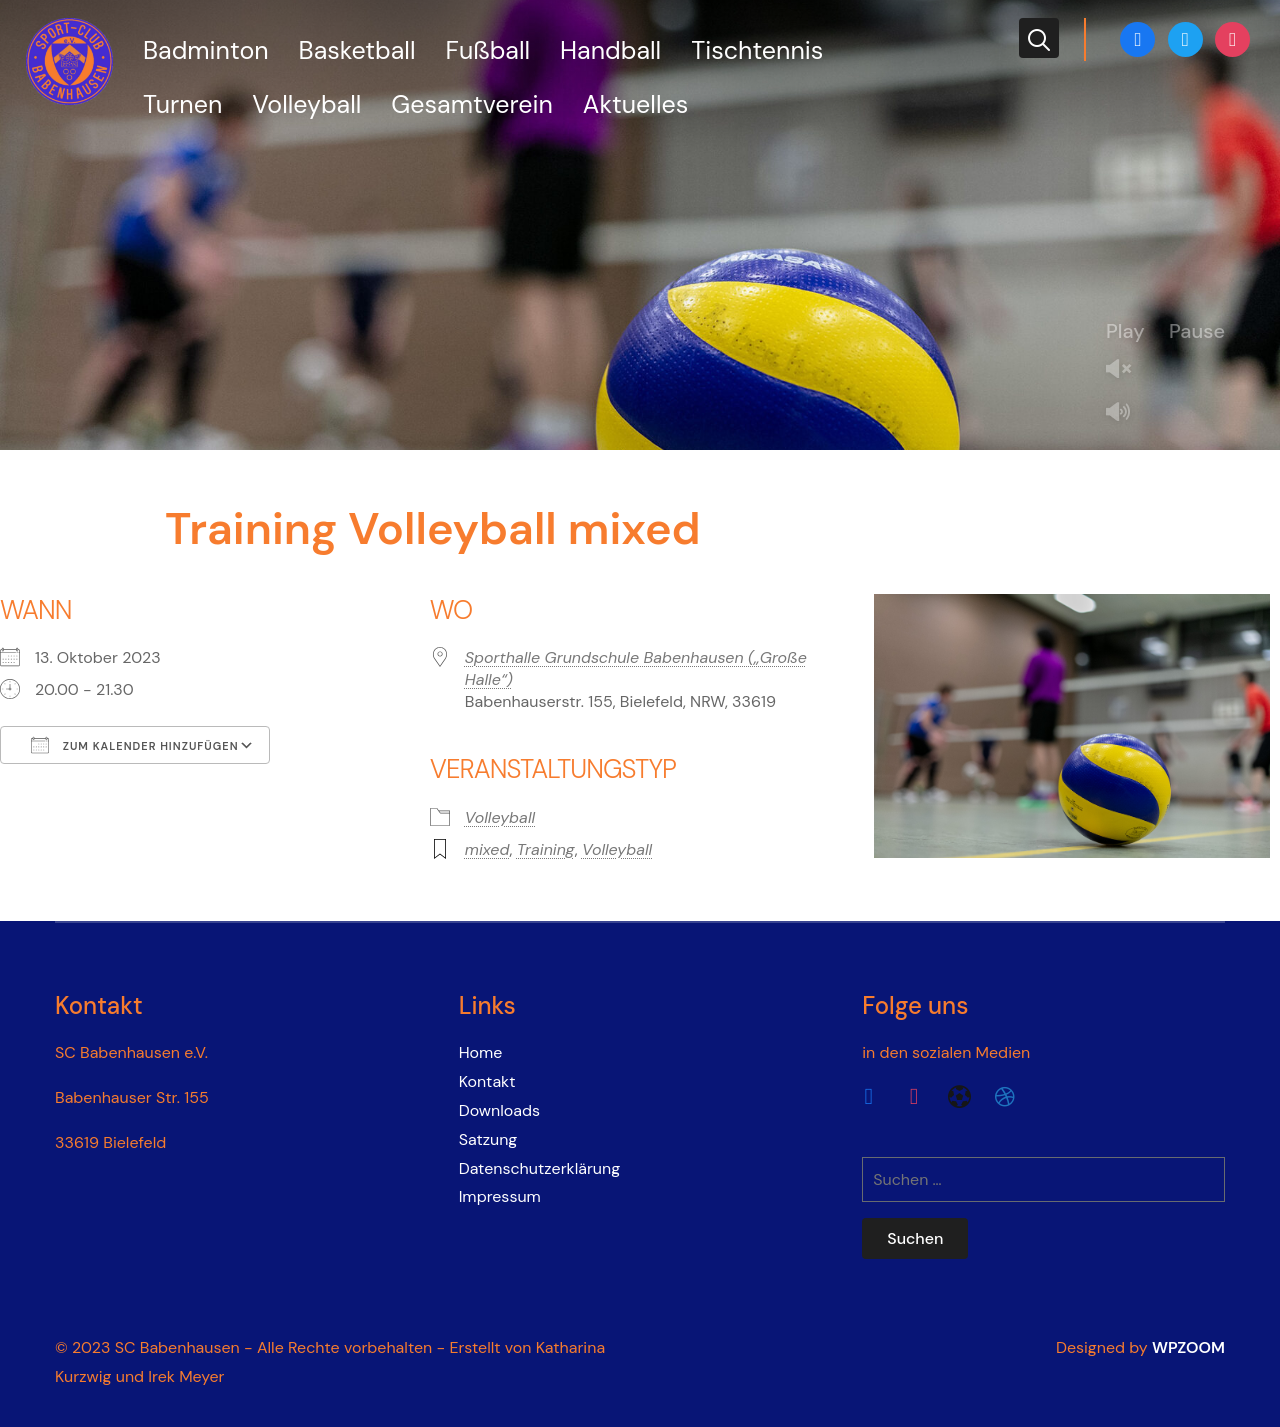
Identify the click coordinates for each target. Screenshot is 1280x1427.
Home (481, 1052)
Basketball (357, 50)
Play (1125, 331)
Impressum (500, 1196)
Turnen (182, 104)
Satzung (488, 1139)
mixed (487, 849)
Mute (1126, 413)
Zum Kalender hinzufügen (135, 745)
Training (546, 849)
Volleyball (306, 104)
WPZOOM (1188, 1347)
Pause (1197, 331)
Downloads (499, 1110)
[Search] (1039, 38)
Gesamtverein (471, 104)
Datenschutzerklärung (540, 1168)
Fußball (488, 50)
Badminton (206, 50)
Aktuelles (635, 104)
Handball (610, 50)
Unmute (1126, 370)
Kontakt (487, 1081)
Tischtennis (757, 50)
